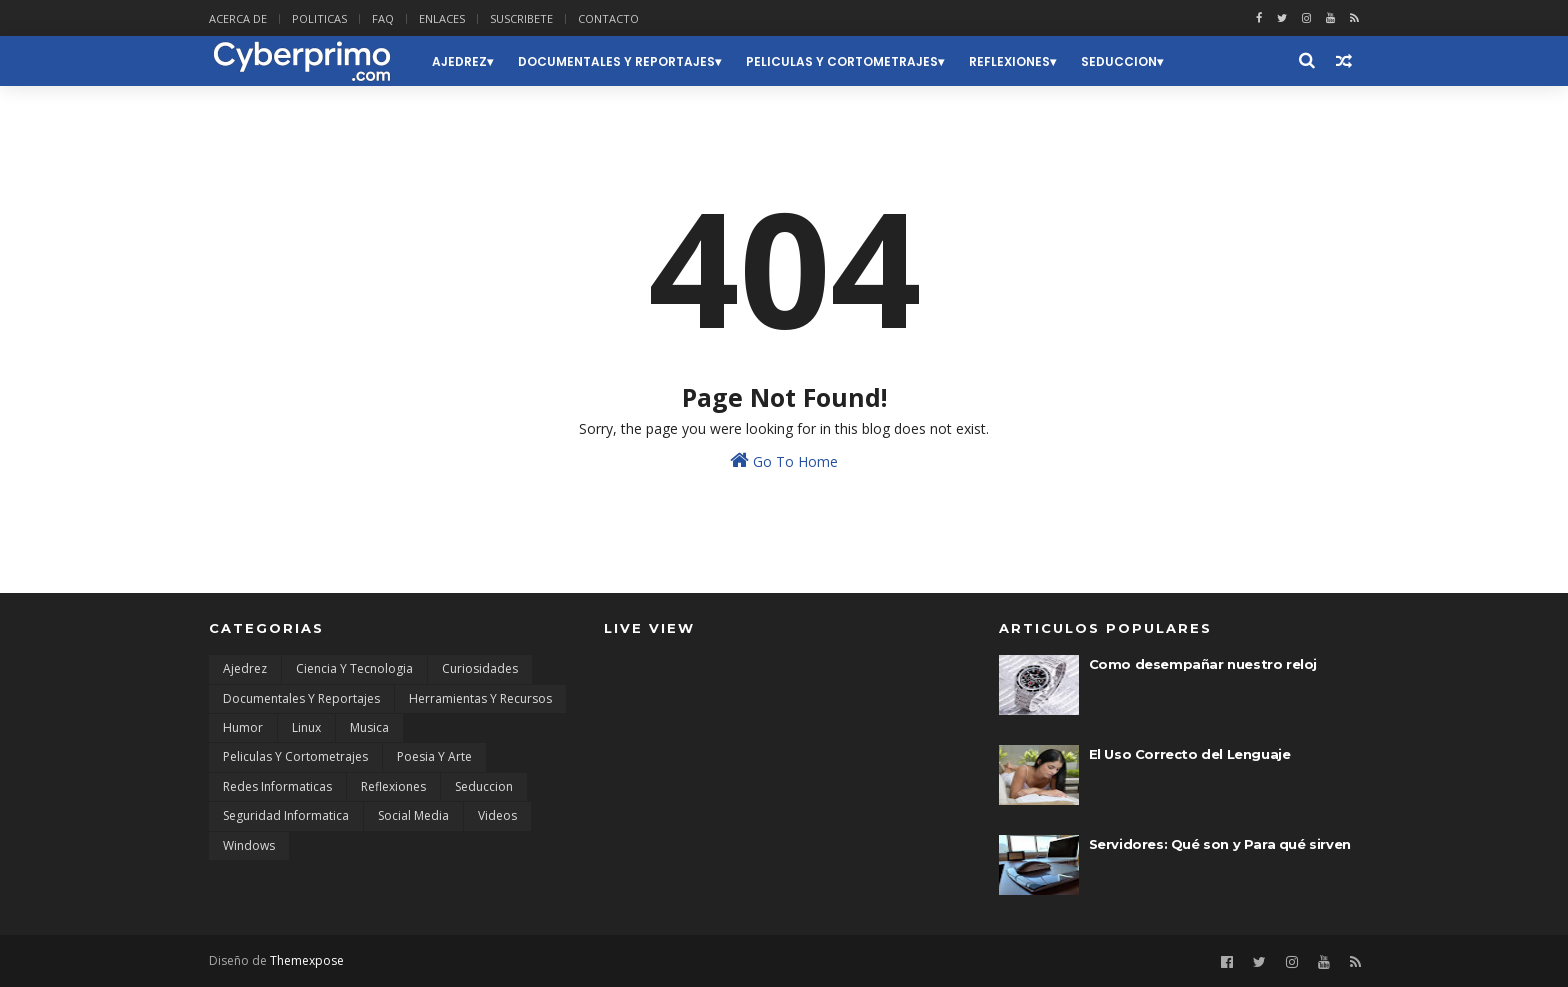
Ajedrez (459, 61)
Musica (369, 727)
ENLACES (442, 18)
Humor (243, 727)
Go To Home (784, 460)
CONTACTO (608, 18)
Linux (306, 727)
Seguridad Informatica (286, 815)
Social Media (413, 815)
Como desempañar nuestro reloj (1203, 664)
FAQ (383, 18)
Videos (497, 815)
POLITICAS (319, 18)
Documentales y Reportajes (616, 61)
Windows (249, 845)
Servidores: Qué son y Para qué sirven (1220, 844)
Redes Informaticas (277, 786)
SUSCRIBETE (521, 18)
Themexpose (307, 960)
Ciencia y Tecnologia (354, 668)
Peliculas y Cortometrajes (842, 61)
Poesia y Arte (434, 756)
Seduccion (1119, 61)
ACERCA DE (238, 18)
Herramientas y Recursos (480, 698)
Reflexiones (1009, 61)
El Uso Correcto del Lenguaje (1190, 754)
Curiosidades (480, 668)
